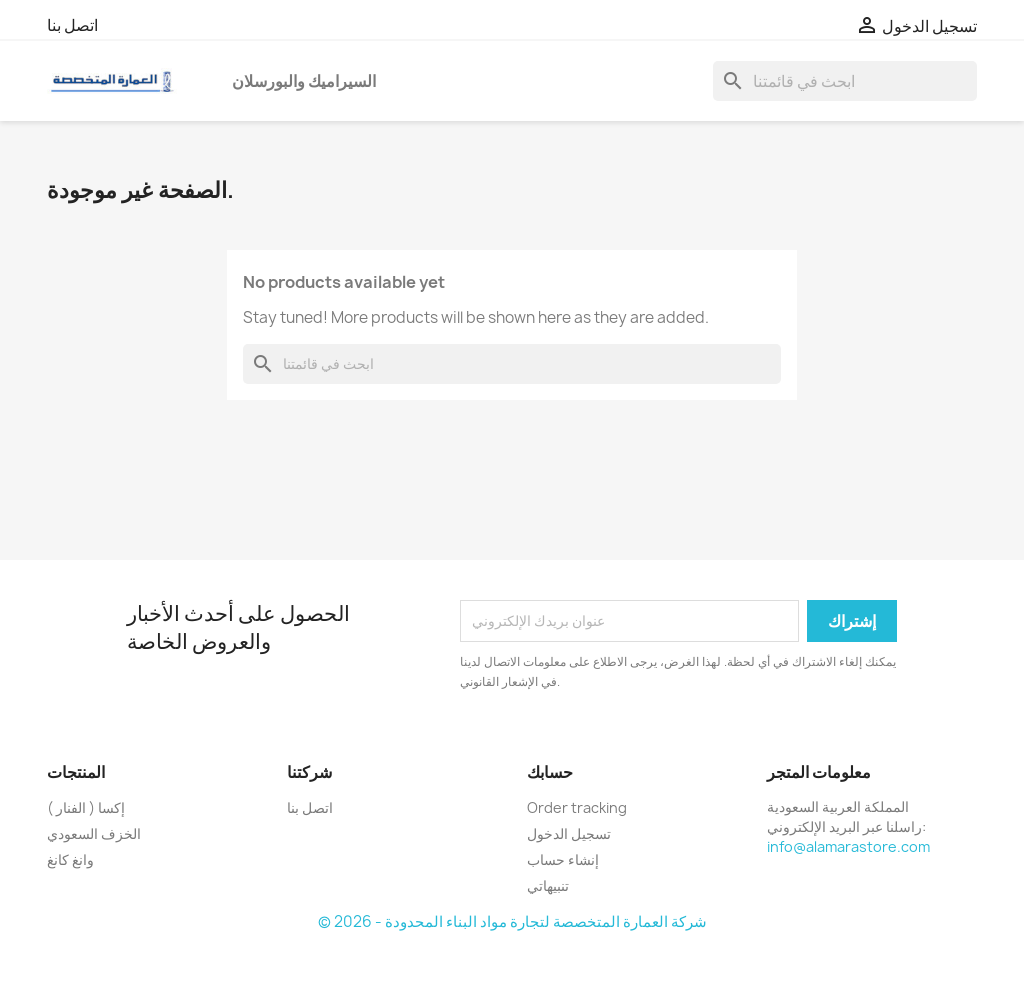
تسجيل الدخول (569, 833)
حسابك (550, 772)
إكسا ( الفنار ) (86, 807)
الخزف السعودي (94, 833)
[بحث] (845, 81)
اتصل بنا (72, 25)
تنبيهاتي (548, 885)
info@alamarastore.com (848, 846)
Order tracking (577, 807)
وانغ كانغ (70, 859)
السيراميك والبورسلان (304, 81)
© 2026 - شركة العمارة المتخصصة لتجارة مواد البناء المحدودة (512, 921)
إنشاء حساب (563, 859)
